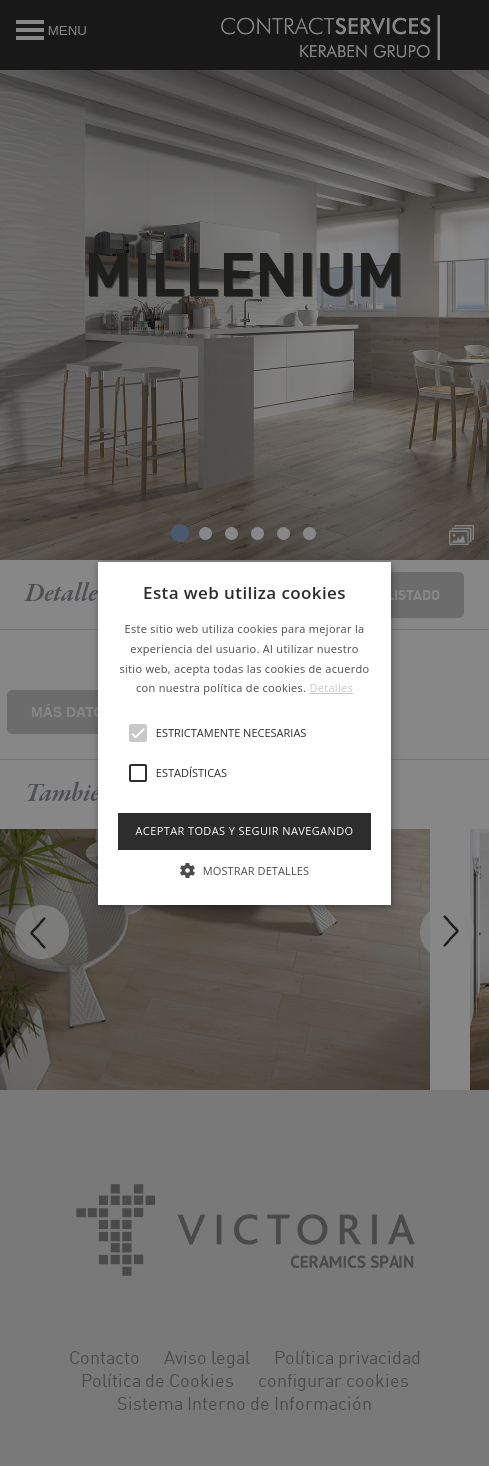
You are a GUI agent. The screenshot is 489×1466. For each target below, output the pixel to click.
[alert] (244, 733)
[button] (244, 733)
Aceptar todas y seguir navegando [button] (244, 830)
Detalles (331, 687)
